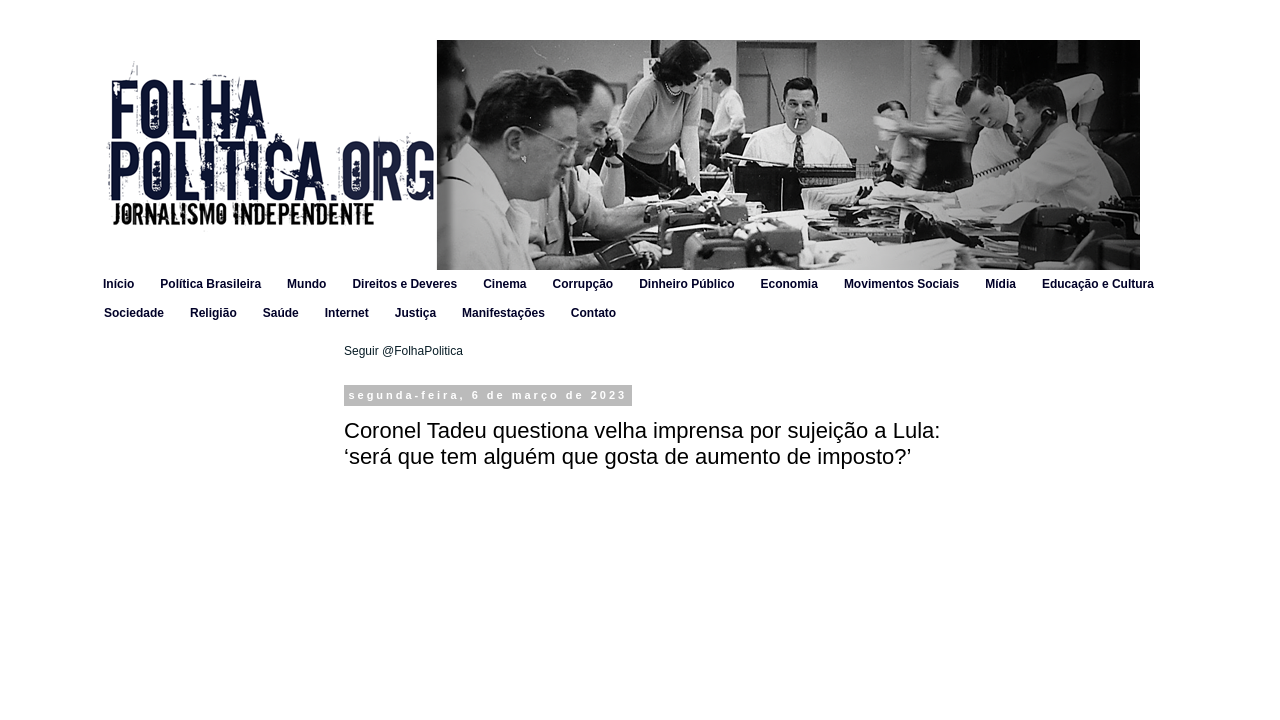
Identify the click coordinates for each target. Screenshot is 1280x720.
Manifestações (503, 313)
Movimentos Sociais (901, 284)
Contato (593, 313)
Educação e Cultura (1098, 284)
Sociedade (134, 313)
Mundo (306, 284)
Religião (213, 313)
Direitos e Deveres (404, 284)
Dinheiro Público (686, 284)
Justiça (415, 313)
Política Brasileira (210, 284)
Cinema (504, 284)
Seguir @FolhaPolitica (403, 351)
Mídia (1000, 284)
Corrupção (582, 284)
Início (118, 284)
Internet (347, 313)
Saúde (281, 313)
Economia (789, 284)
